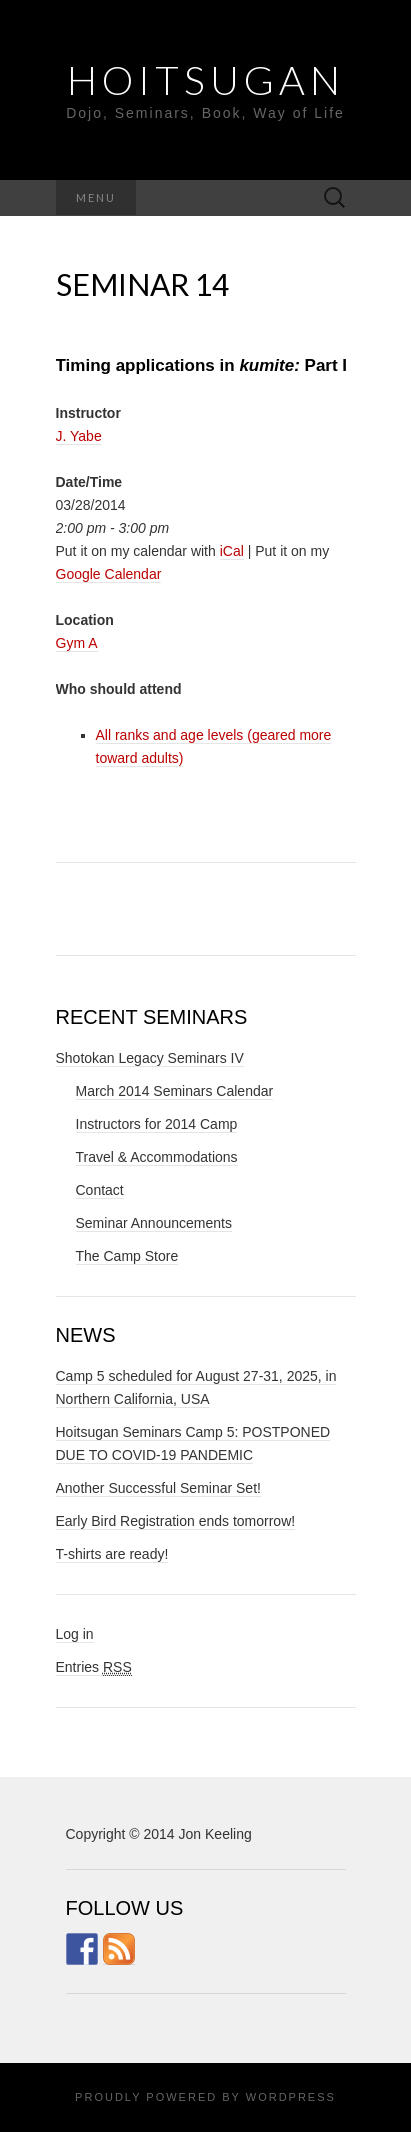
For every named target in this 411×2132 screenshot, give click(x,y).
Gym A (77, 643)
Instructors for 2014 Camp (157, 1124)
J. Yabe (79, 436)
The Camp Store (127, 1256)
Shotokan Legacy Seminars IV (150, 1058)
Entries (94, 1667)
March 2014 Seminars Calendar (175, 1091)
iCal (232, 551)
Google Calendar (109, 574)
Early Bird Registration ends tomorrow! (176, 1521)
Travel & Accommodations (157, 1157)
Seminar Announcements (154, 1223)
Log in (75, 1634)
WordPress (291, 2097)
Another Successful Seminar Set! (158, 1488)
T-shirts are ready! (112, 1554)
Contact (100, 1190)
